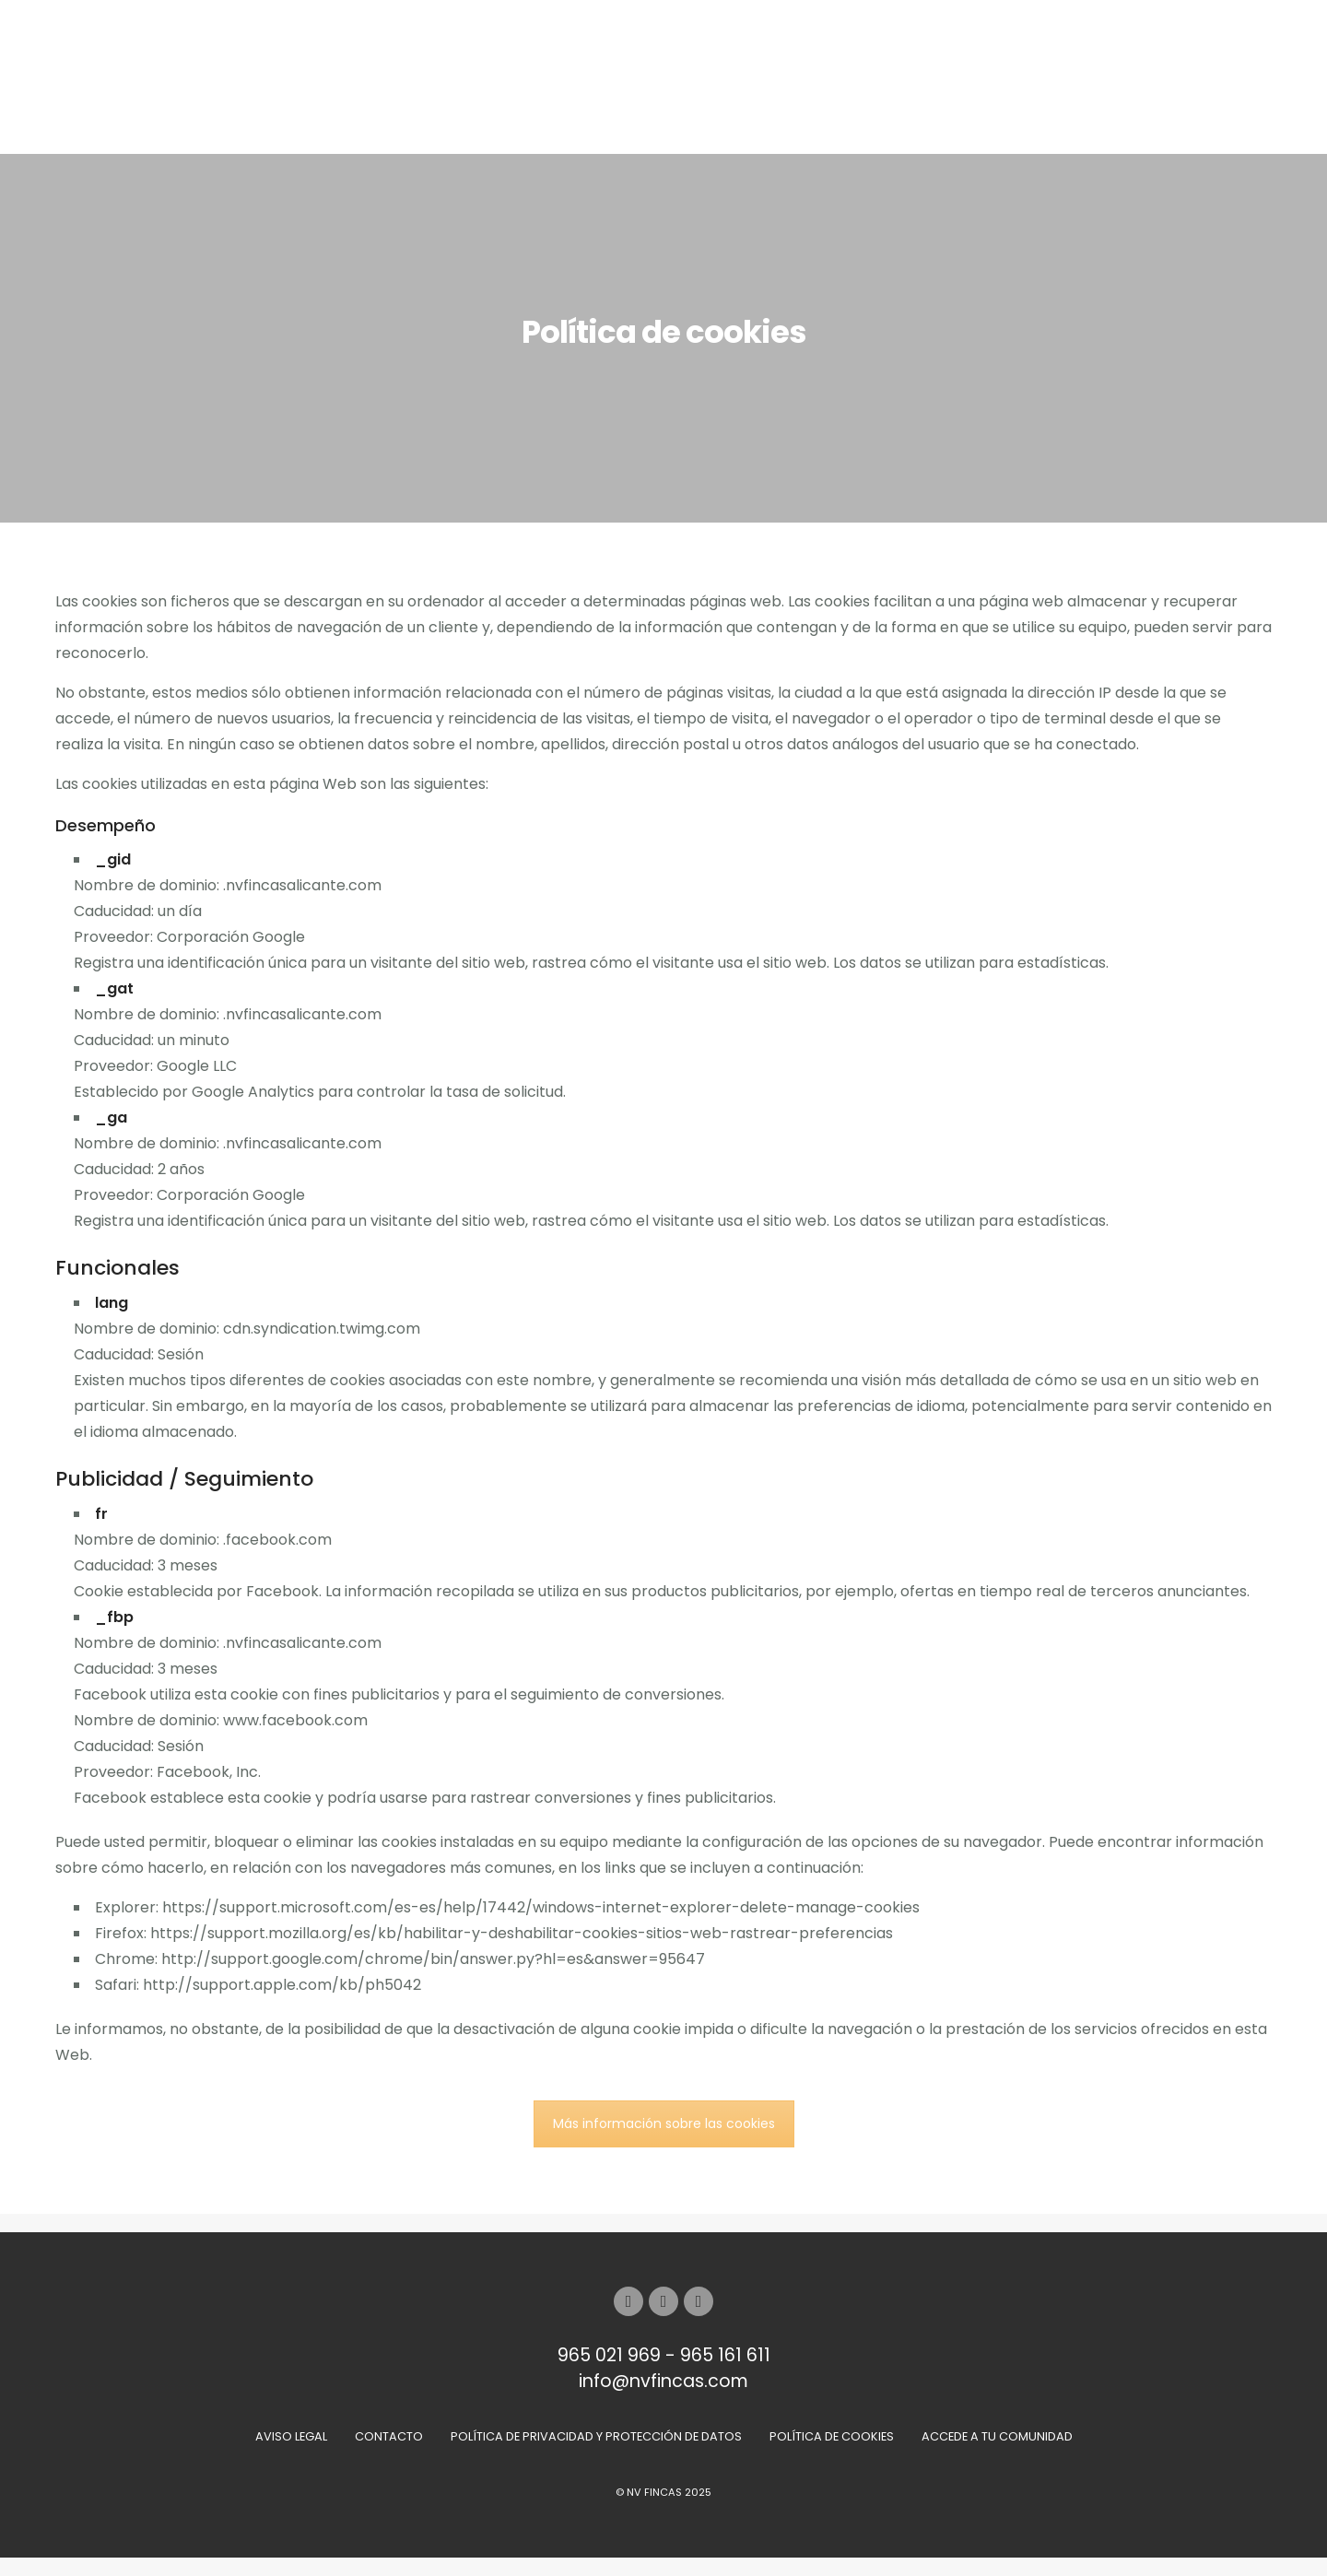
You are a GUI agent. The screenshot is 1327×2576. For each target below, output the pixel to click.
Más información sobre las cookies (664, 2123)
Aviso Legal (291, 2436)
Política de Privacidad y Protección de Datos (596, 2436)
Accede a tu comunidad (997, 2436)
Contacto (389, 2436)
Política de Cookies (831, 2436)
